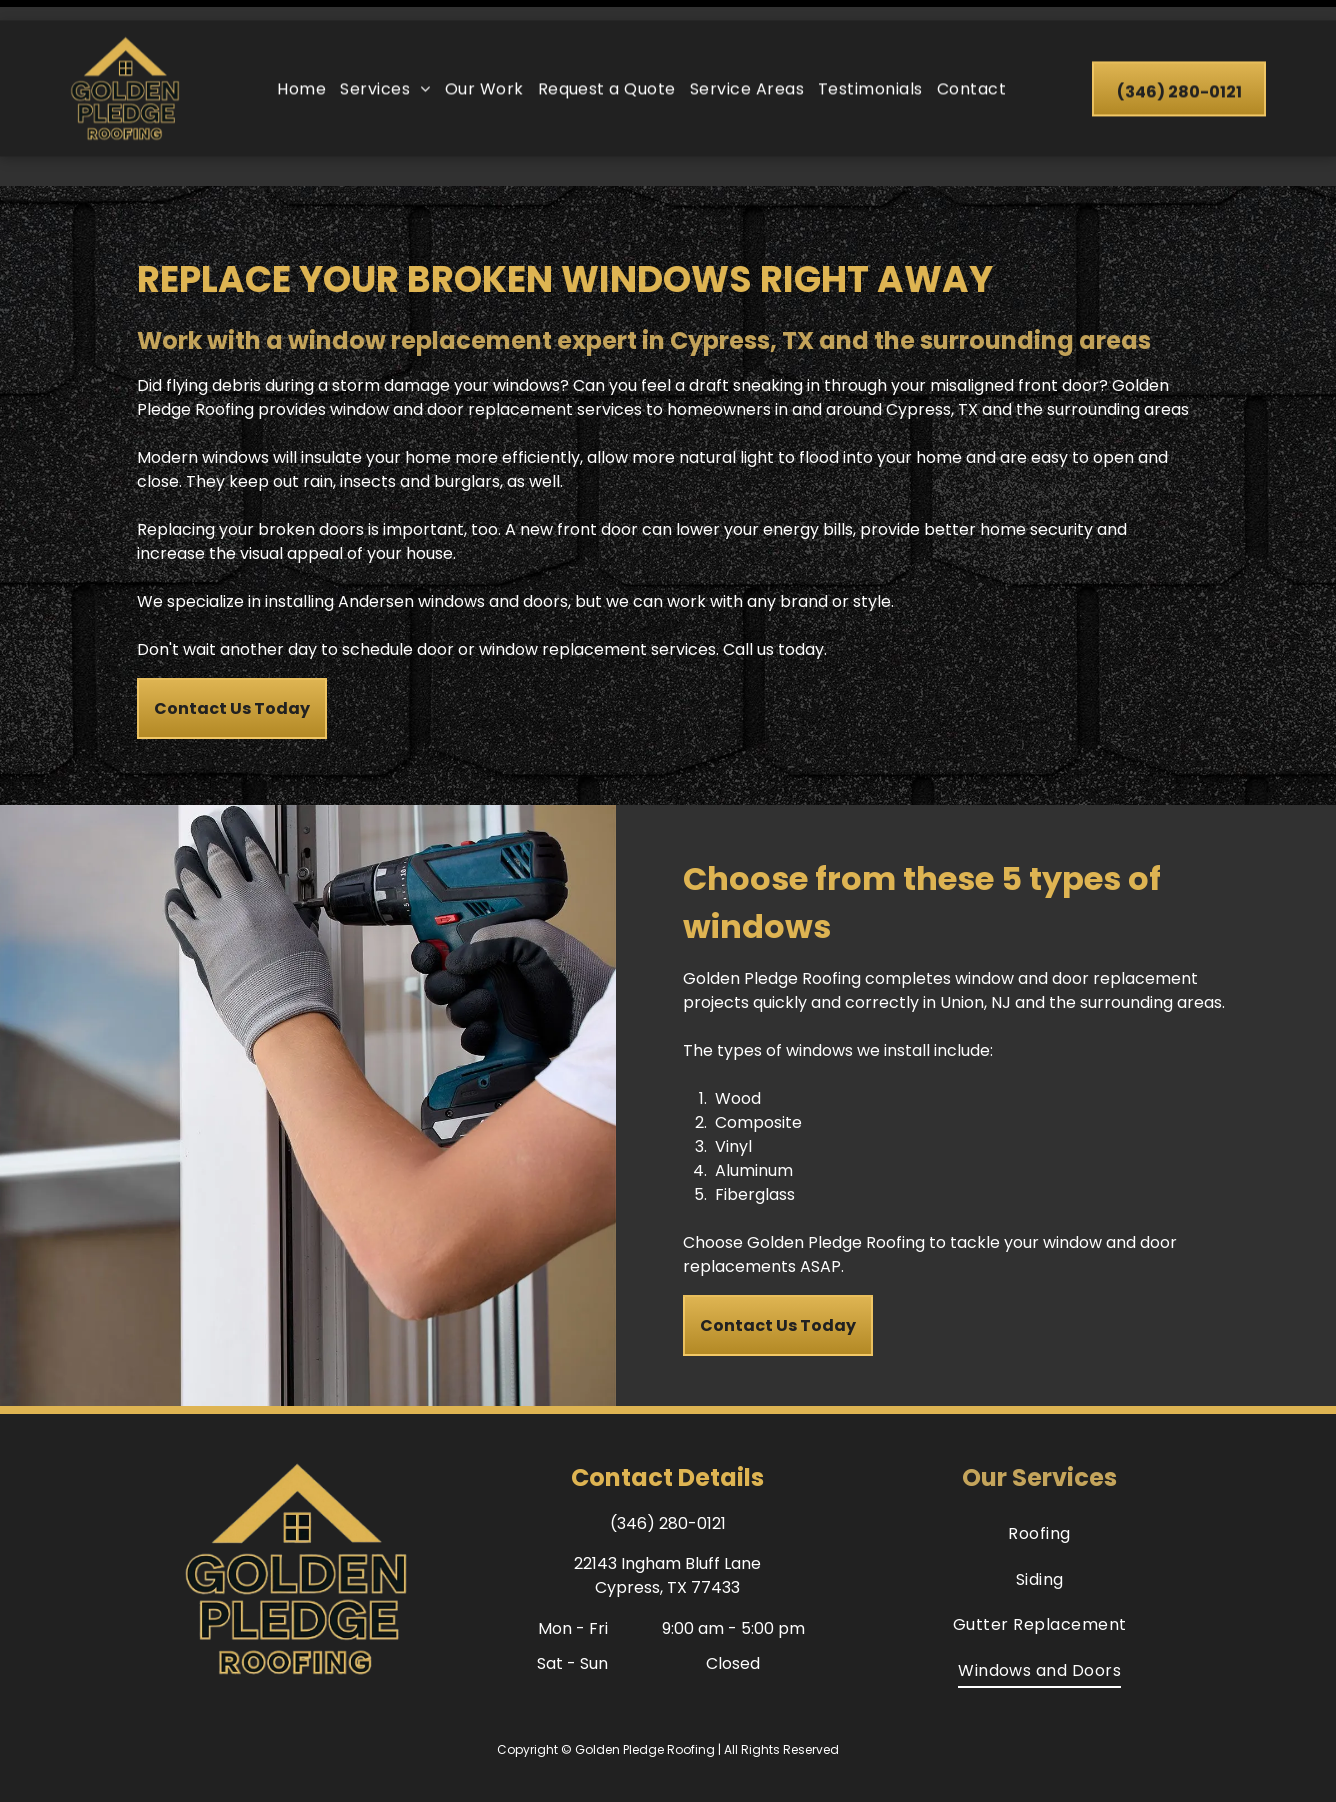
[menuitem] (301, 68)
